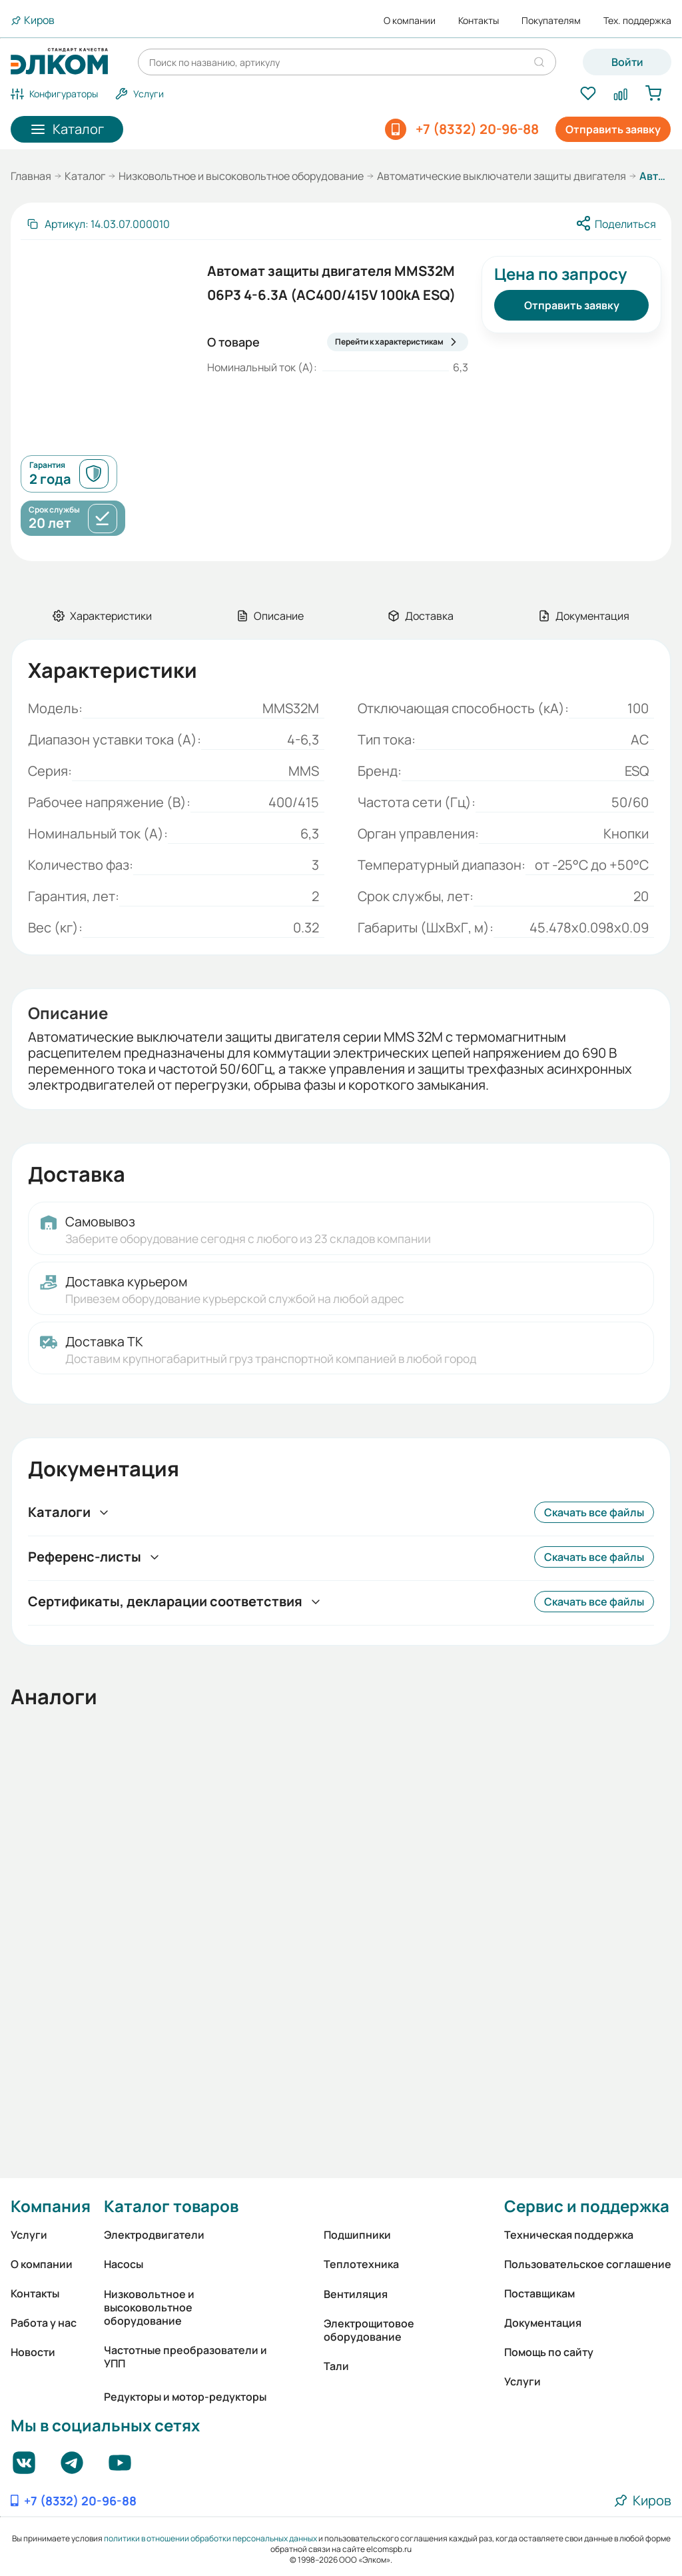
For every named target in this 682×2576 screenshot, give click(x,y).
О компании (410, 20)
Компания (51, 2206)
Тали (336, 2366)
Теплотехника (361, 2264)
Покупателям (551, 20)
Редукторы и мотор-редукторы (185, 2396)
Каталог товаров (171, 2206)
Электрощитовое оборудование (369, 2330)
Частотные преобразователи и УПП (185, 2356)
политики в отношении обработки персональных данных (210, 2538)
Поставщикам (539, 2293)
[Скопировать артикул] (98, 224)
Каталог (85, 176)
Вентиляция (356, 2294)
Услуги (29, 2234)
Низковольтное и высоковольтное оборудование (241, 176)
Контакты (478, 20)
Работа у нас (44, 2322)
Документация (542, 2322)
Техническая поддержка (568, 2234)
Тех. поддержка (637, 20)
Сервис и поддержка (586, 2206)
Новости (33, 2352)
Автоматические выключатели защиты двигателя (501, 176)
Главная (31, 176)
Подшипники (357, 2234)
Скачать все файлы (594, 1512)
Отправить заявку (613, 129)
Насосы (123, 2264)
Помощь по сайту (548, 2352)
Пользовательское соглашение (587, 2264)
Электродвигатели (154, 2234)
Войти (627, 62)
